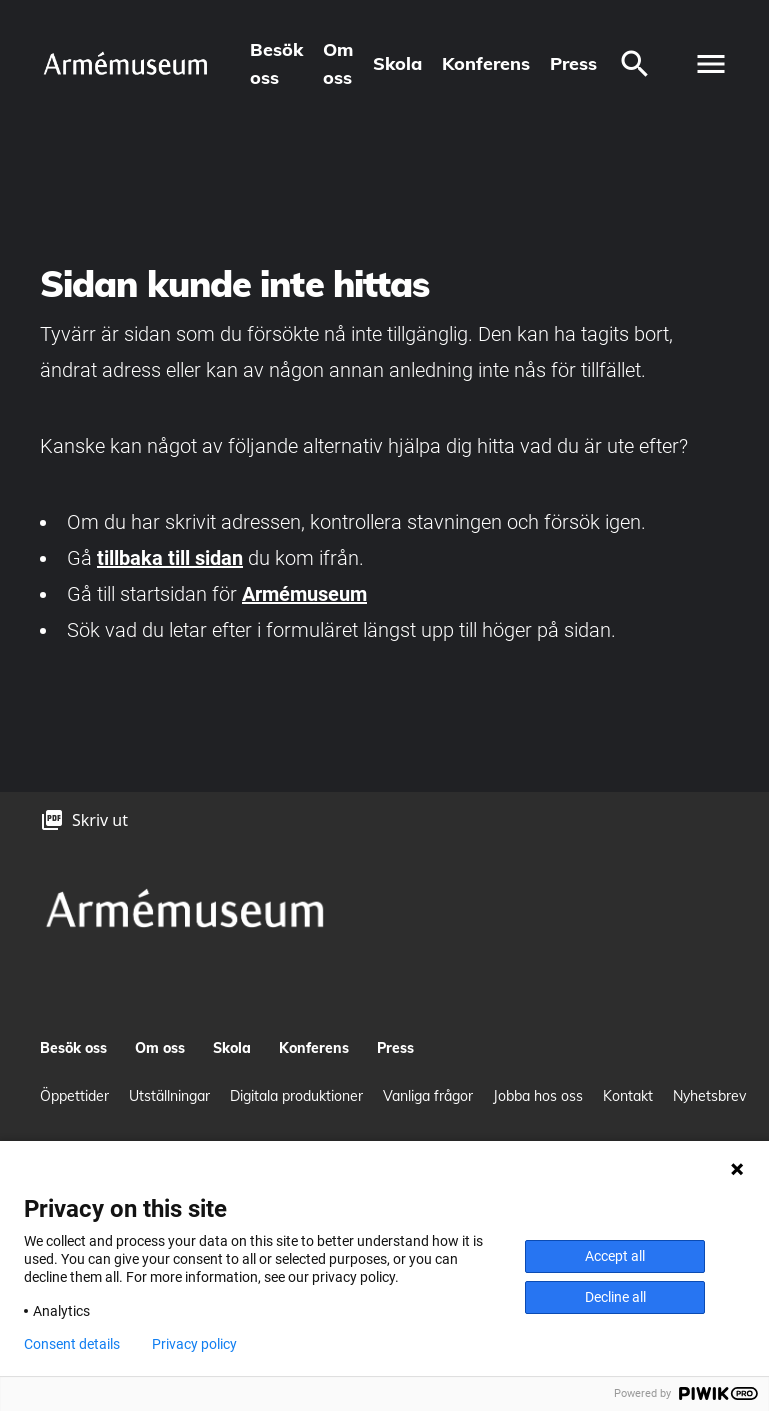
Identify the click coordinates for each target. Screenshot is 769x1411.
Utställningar (169, 1096)
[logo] (125, 63)
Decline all (615, 1297)
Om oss (338, 63)
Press (573, 63)
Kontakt (628, 1096)
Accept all (615, 1256)
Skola (397, 63)
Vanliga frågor (428, 1096)
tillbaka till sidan (170, 558)
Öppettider (74, 1096)
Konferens (486, 63)
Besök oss (276, 63)
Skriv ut (100, 820)
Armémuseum (304, 594)
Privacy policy (194, 1344)
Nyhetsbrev (709, 1096)
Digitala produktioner (296, 1096)
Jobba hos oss (538, 1096)
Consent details (72, 1344)
